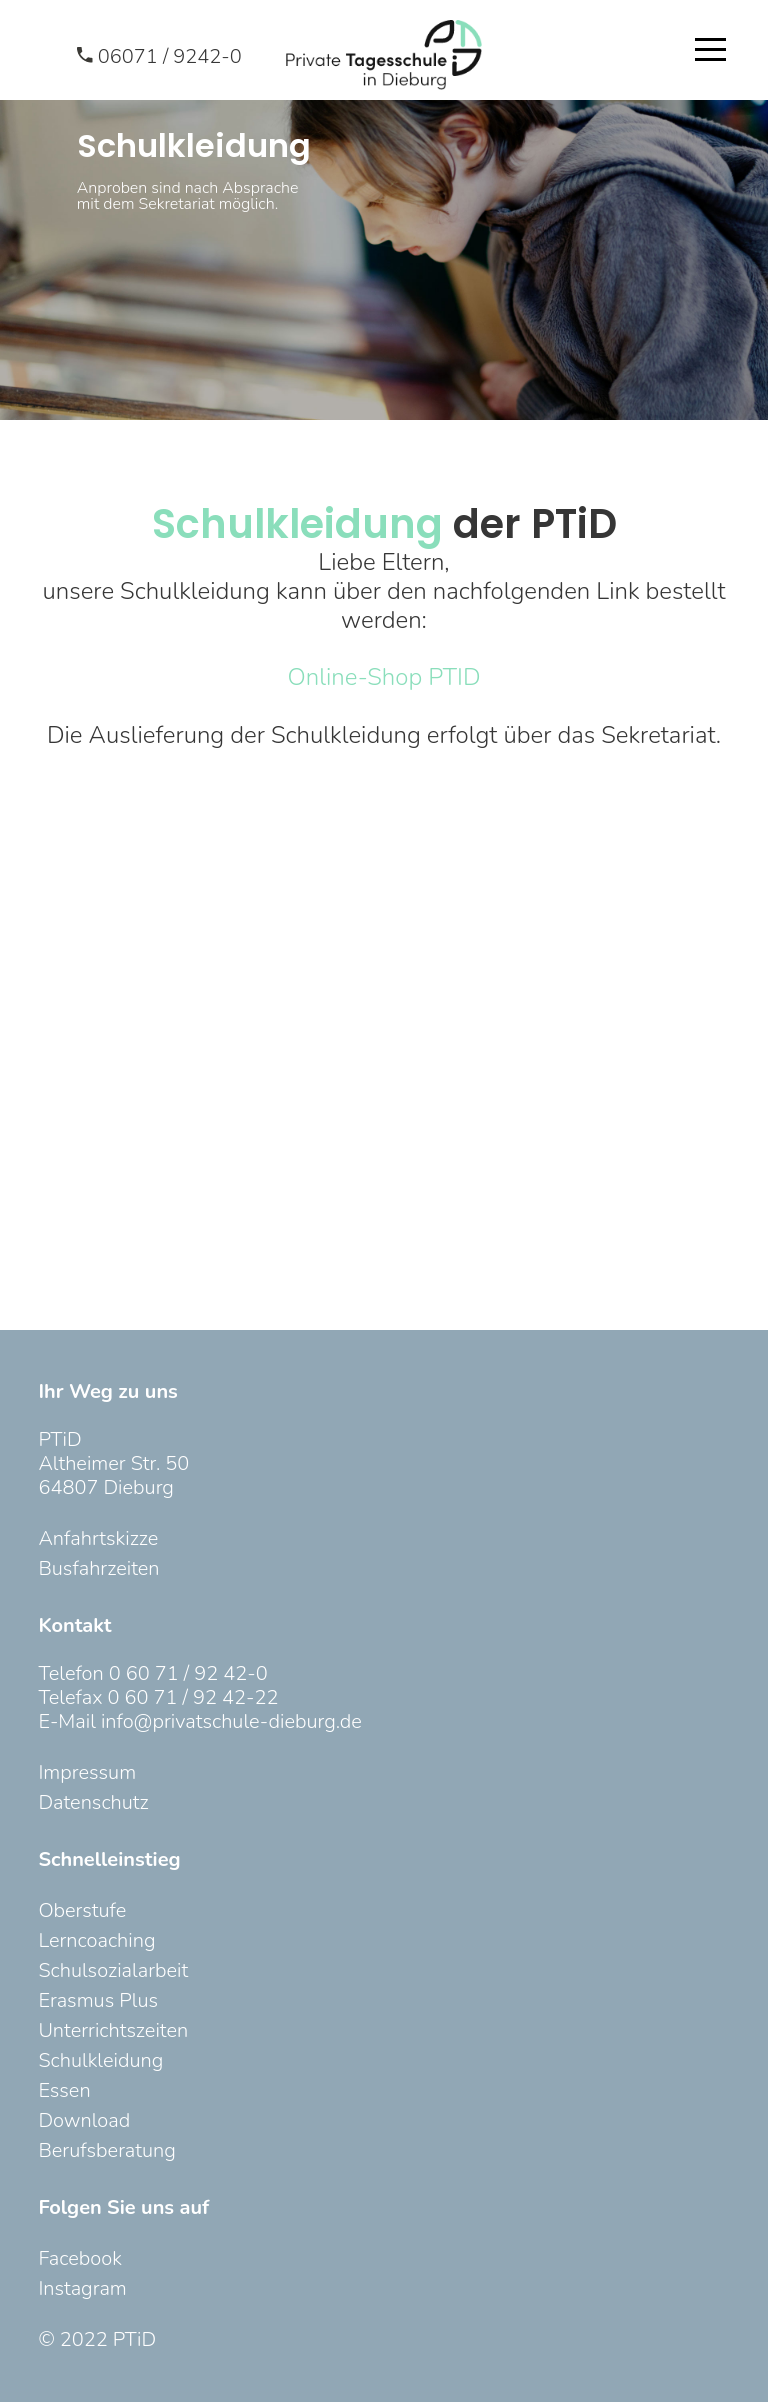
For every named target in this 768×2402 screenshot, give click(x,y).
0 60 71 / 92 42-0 (188, 1673)
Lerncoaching (96, 1940)
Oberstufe (82, 1910)
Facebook (79, 2258)
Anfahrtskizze (98, 1538)
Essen (64, 2090)
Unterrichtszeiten (113, 2030)
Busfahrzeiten (98, 1568)
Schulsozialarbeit (113, 1970)
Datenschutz (93, 1802)
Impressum (87, 1772)
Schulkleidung (100, 2060)
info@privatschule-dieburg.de (231, 1721)
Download (84, 2120)
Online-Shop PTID (384, 677)
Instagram (82, 2288)
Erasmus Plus (98, 2000)
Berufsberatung (106, 2150)
